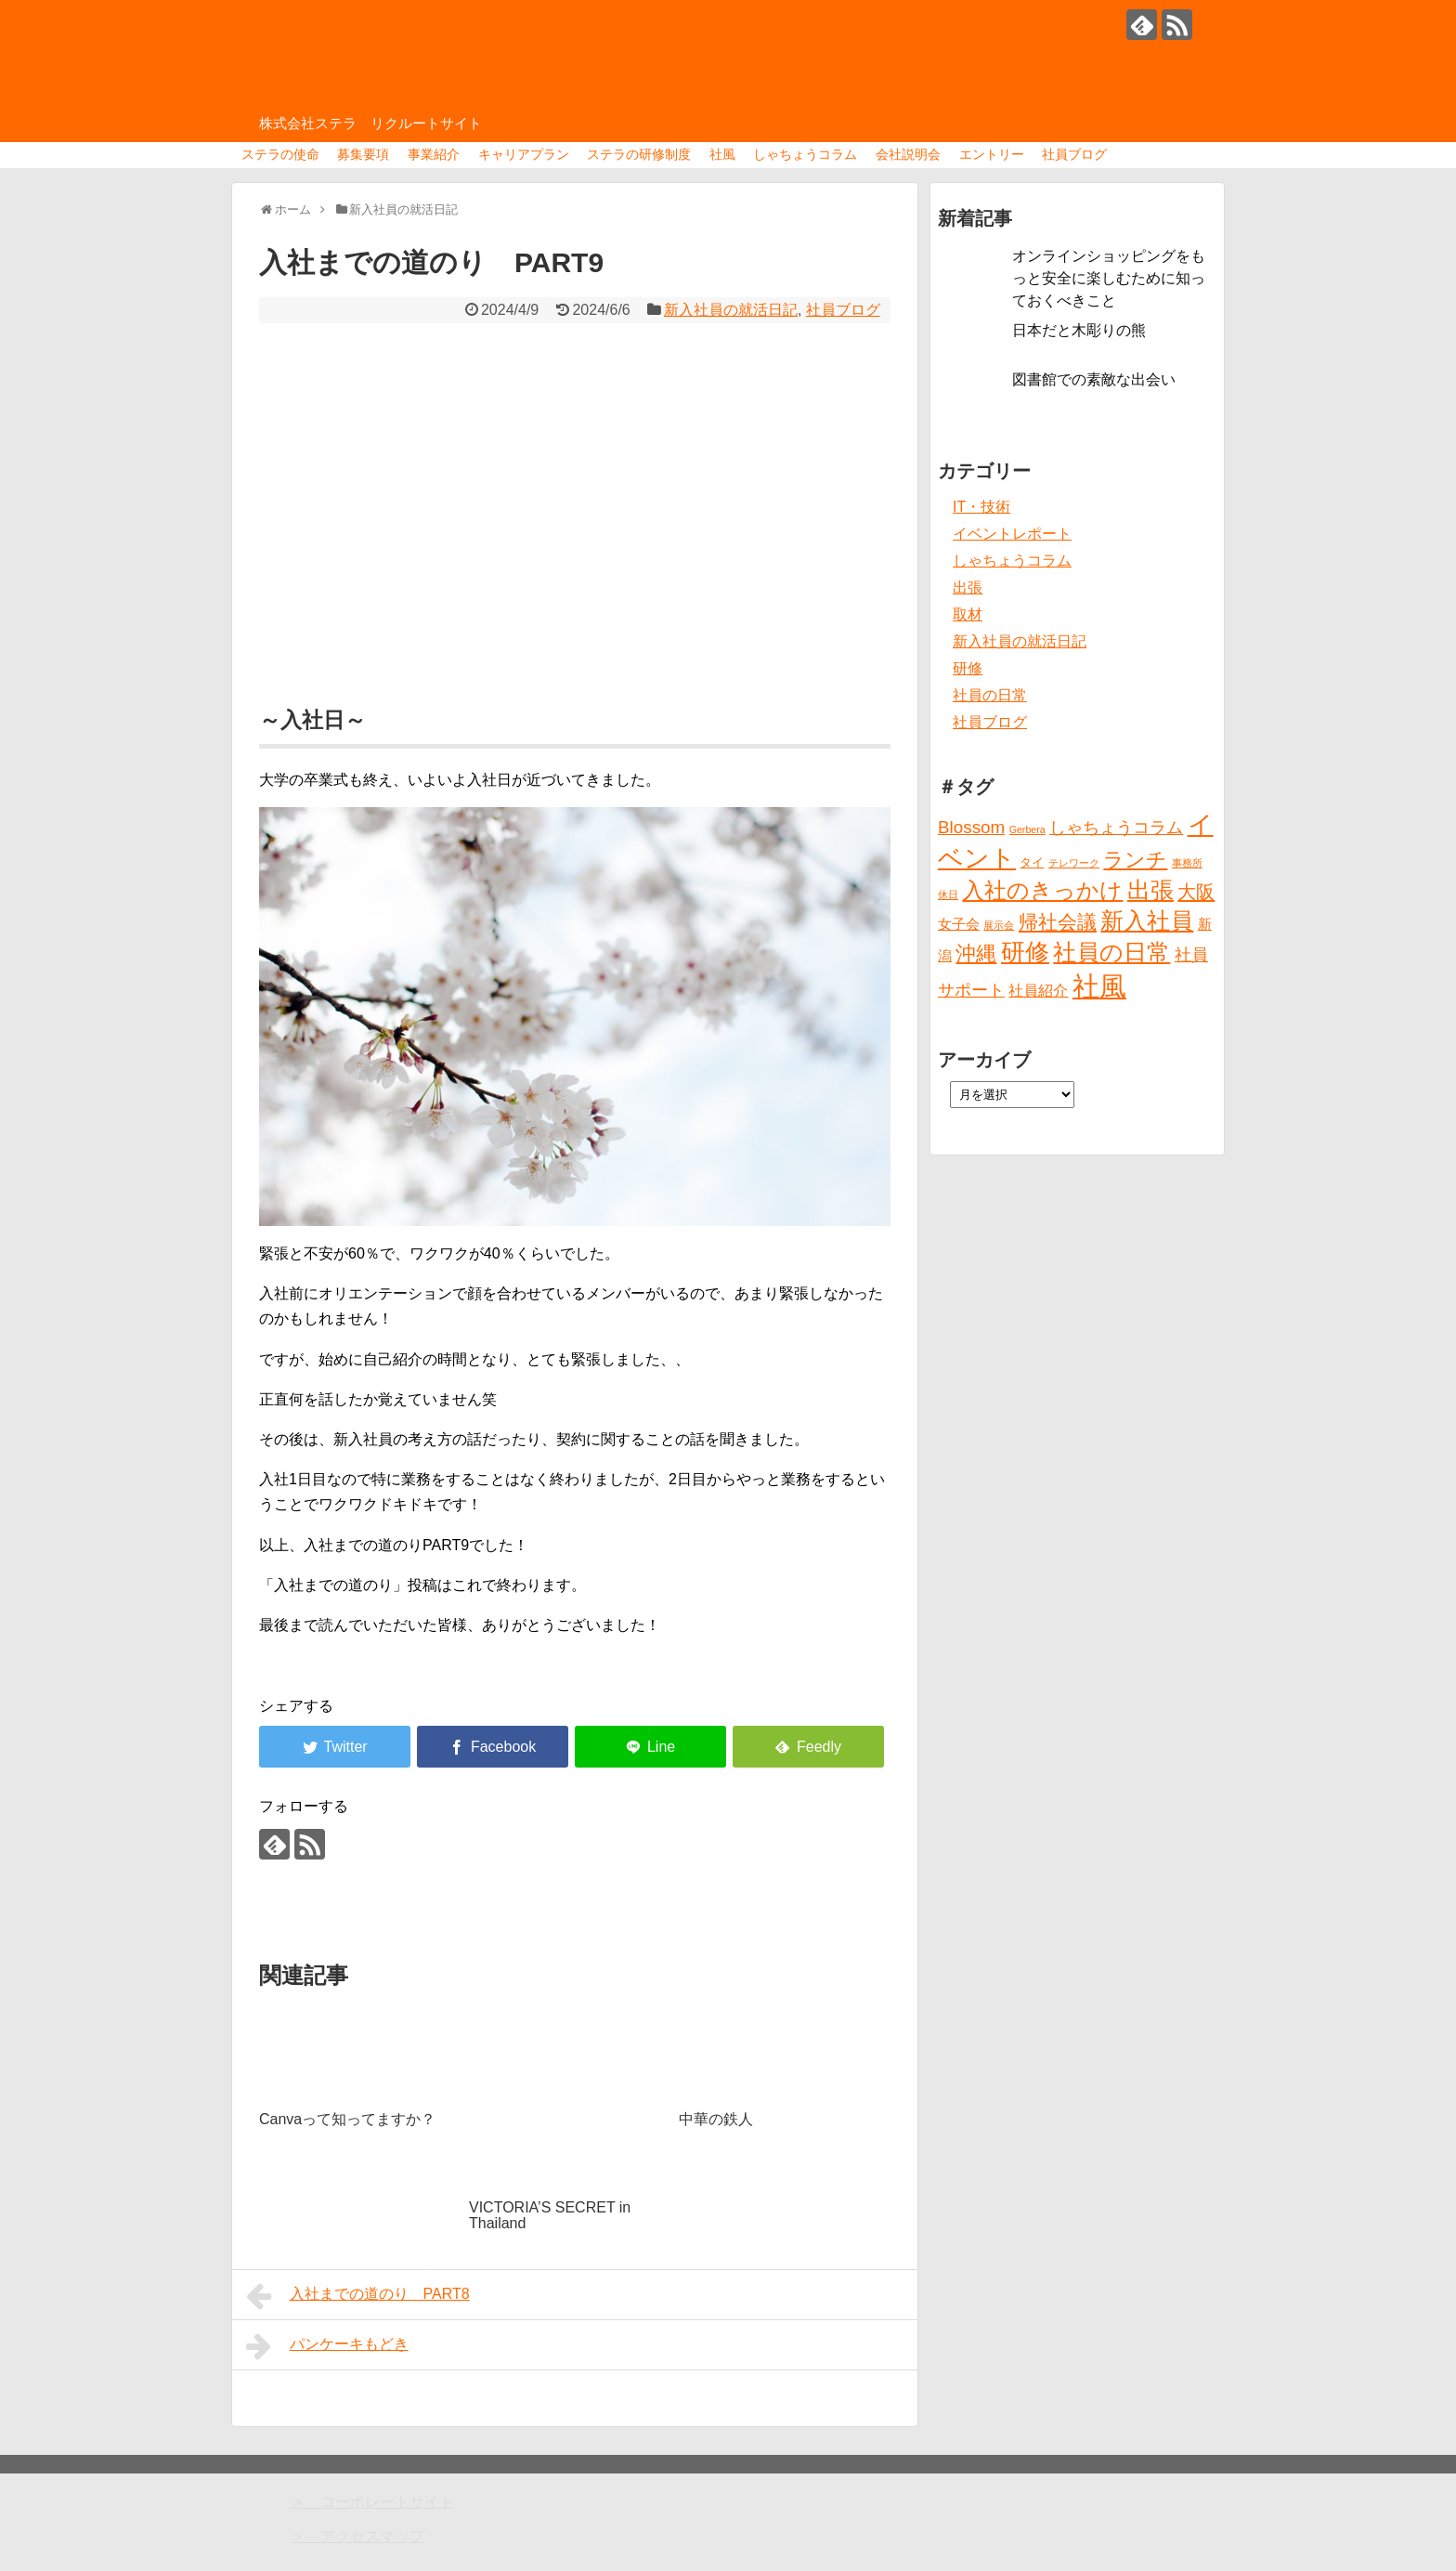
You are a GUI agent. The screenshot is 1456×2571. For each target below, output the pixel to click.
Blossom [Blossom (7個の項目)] (971, 827)
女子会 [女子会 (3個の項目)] (959, 924)
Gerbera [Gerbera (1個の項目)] (1027, 829)
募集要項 (363, 154)
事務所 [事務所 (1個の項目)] (1187, 862)
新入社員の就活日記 (731, 310)
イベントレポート (1012, 534)
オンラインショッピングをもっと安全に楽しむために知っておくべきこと (1108, 278)
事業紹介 (434, 154)
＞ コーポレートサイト (372, 2502)
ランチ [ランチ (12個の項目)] (1135, 859)
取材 (967, 614)
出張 (967, 587)
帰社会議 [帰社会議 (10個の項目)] (1058, 922)
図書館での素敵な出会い (1094, 379)
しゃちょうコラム (805, 154)
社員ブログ (1074, 154)
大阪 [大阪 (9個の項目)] (1196, 891)
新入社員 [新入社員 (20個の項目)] (1146, 920)
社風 (722, 154)
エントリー (991, 154)
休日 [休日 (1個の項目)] (948, 894)
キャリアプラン (523, 154)
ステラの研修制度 (639, 154)
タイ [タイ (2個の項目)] (1032, 862)
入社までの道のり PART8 (358, 2296)
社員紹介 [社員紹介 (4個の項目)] (1038, 990)
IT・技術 (981, 507)
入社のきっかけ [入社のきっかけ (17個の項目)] (1042, 891)
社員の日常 (990, 695)
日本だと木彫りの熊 (1079, 330)
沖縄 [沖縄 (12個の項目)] (976, 953)
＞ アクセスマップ (357, 2536)
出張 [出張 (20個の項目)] (1150, 890)
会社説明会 (908, 154)
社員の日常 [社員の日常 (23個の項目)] (1111, 952)
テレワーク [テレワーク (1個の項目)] (1073, 862)
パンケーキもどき (327, 2346)
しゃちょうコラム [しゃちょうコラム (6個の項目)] (1116, 827)
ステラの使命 (280, 154)
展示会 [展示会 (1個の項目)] (998, 925)
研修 (967, 668)
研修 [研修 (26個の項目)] (1025, 952)
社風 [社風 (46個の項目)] (1099, 986)
